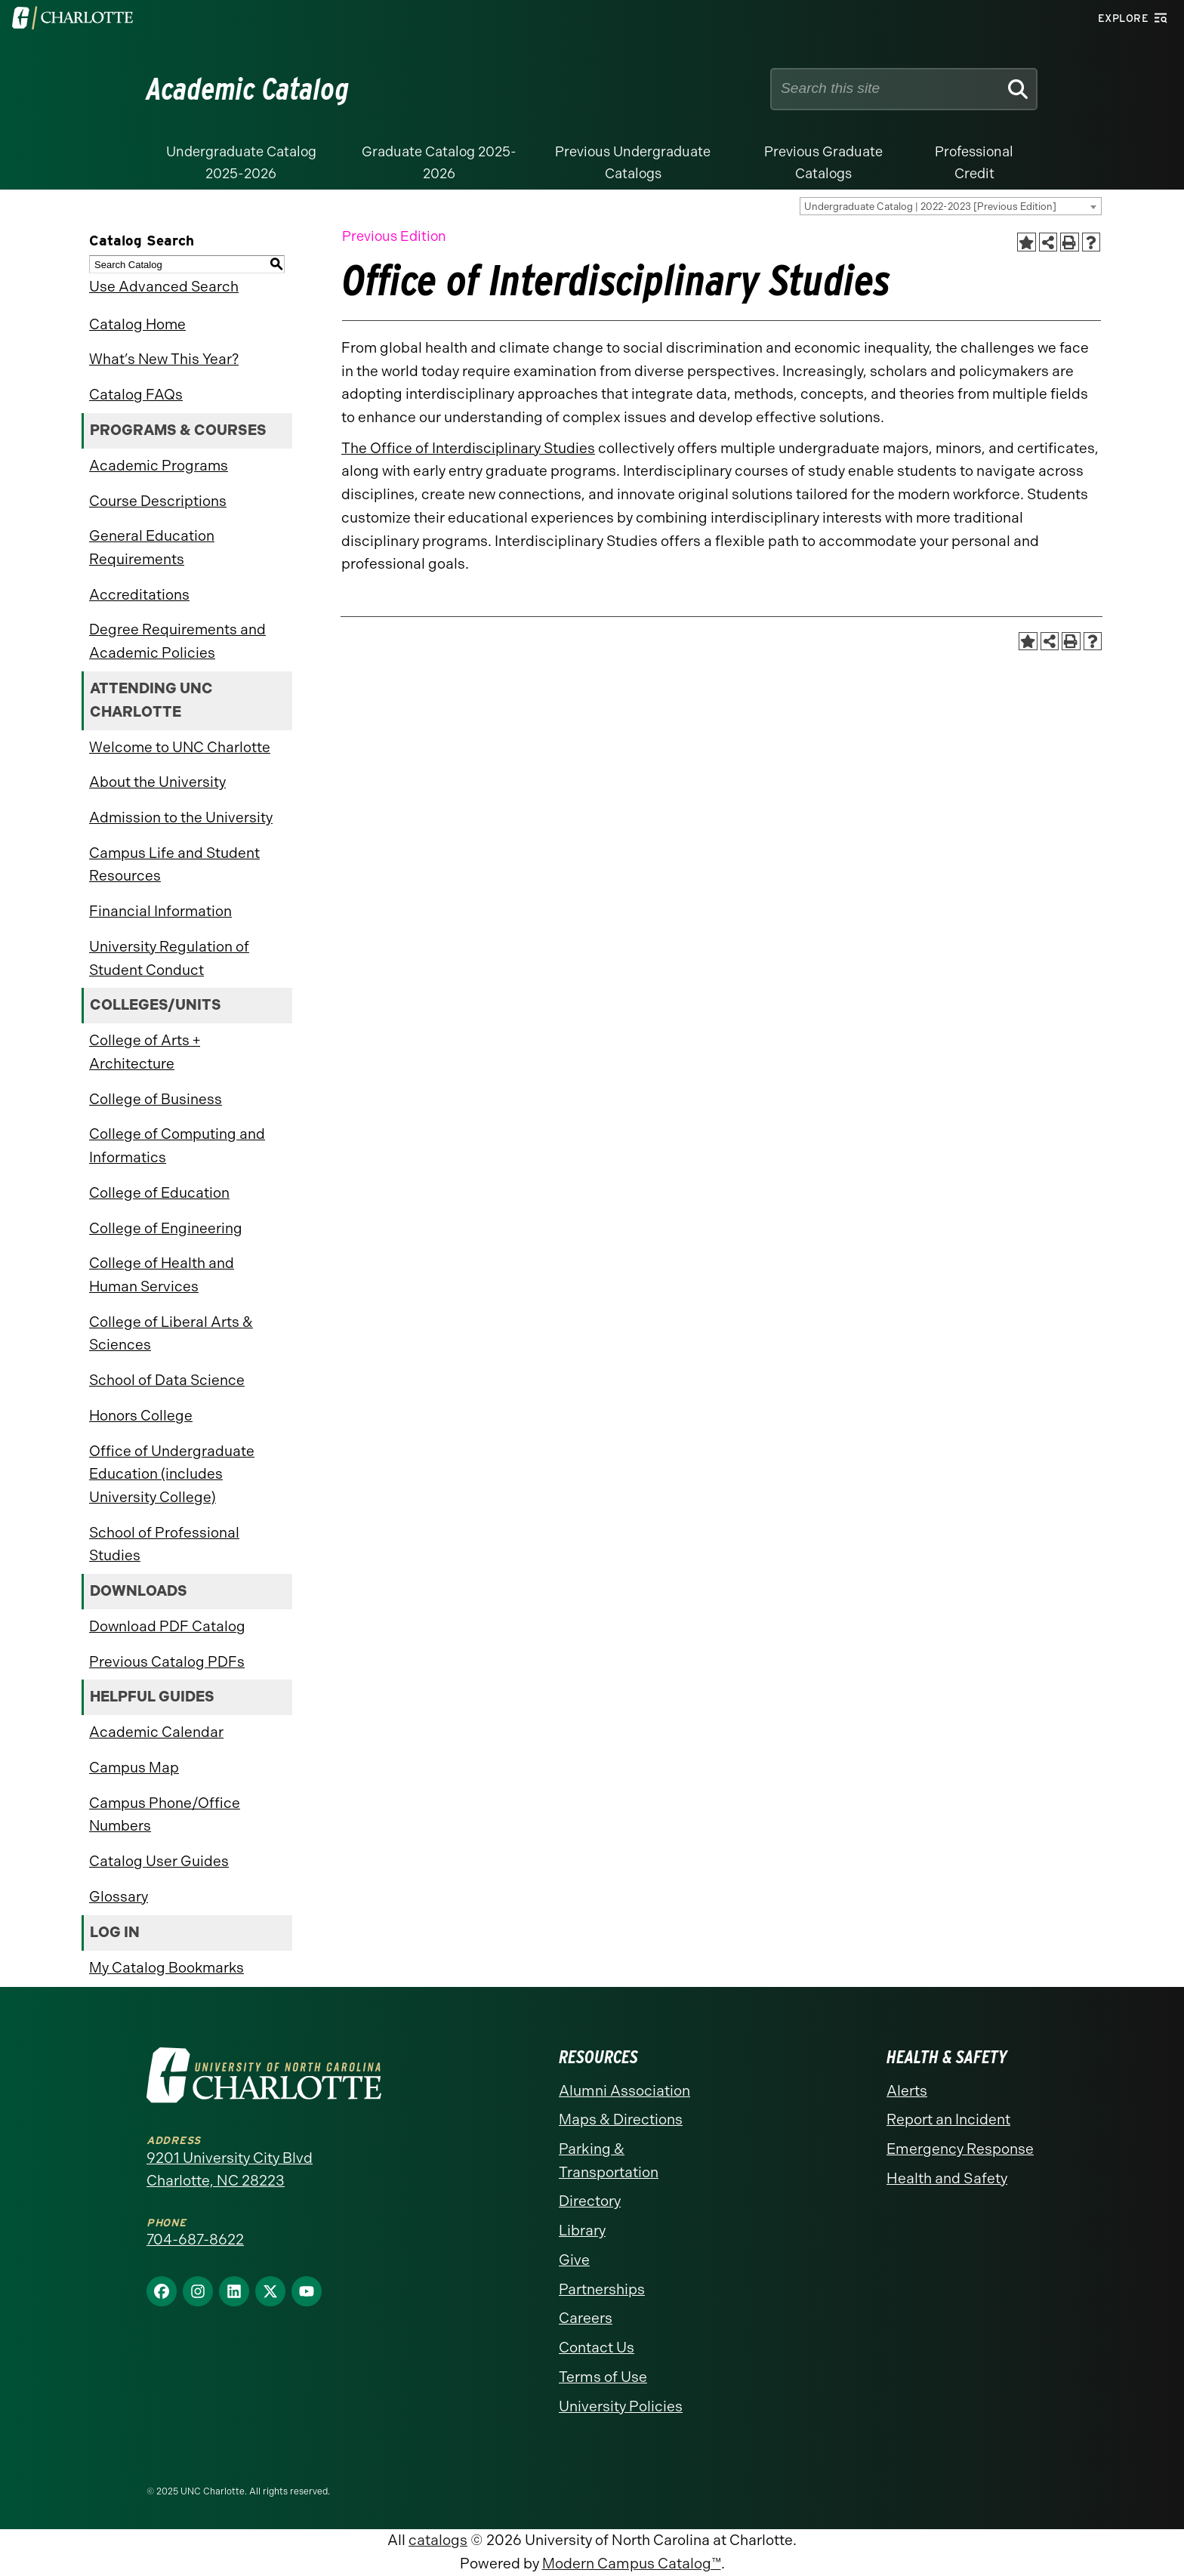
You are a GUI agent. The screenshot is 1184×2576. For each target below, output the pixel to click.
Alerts (906, 2090)
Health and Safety (946, 2178)
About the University (157, 782)
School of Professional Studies (164, 1544)
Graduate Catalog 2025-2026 (439, 162)
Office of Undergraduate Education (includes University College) (171, 1474)
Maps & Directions (621, 2119)
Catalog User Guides (159, 1861)
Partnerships (602, 2289)
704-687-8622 (195, 2239)
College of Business (155, 1099)
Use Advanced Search (164, 286)
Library (582, 2230)
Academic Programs (158, 465)
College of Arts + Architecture (144, 1052)
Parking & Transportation (608, 2160)
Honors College (141, 1415)
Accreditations (139, 594)
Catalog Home (137, 324)
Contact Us (596, 2347)
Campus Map (134, 1767)
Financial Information (160, 911)
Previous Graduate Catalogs (823, 162)
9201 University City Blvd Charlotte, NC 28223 (229, 2169)
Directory (590, 2201)
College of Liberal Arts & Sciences (171, 1333)
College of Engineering (165, 1228)
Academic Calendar (156, 1732)
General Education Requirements (151, 547)
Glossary (118, 1896)
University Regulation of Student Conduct (169, 958)
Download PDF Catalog (167, 1626)
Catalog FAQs (136, 394)
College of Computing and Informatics (177, 1145)
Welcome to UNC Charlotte (179, 747)
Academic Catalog (248, 89)
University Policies (621, 2406)
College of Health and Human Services (161, 1274)
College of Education (159, 1193)
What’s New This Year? (164, 359)
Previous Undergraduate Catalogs (633, 162)
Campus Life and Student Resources (174, 864)
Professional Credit (974, 162)
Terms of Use (603, 2377)
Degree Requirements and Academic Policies (177, 641)
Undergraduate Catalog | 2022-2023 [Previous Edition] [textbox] (930, 206)
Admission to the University (181, 817)
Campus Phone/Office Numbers (164, 1814)
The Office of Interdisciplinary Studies (468, 448)
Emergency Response (960, 2149)
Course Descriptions (158, 501)
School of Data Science (167, 1380)
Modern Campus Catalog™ (631, 2563)
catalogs (438, 2540)
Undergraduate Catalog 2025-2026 (241, 162)
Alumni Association (624, 2090)
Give (574, 2260)
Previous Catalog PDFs (167, 1662)
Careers (585, 2318)
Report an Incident (948, 2119)
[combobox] (951, 206)
